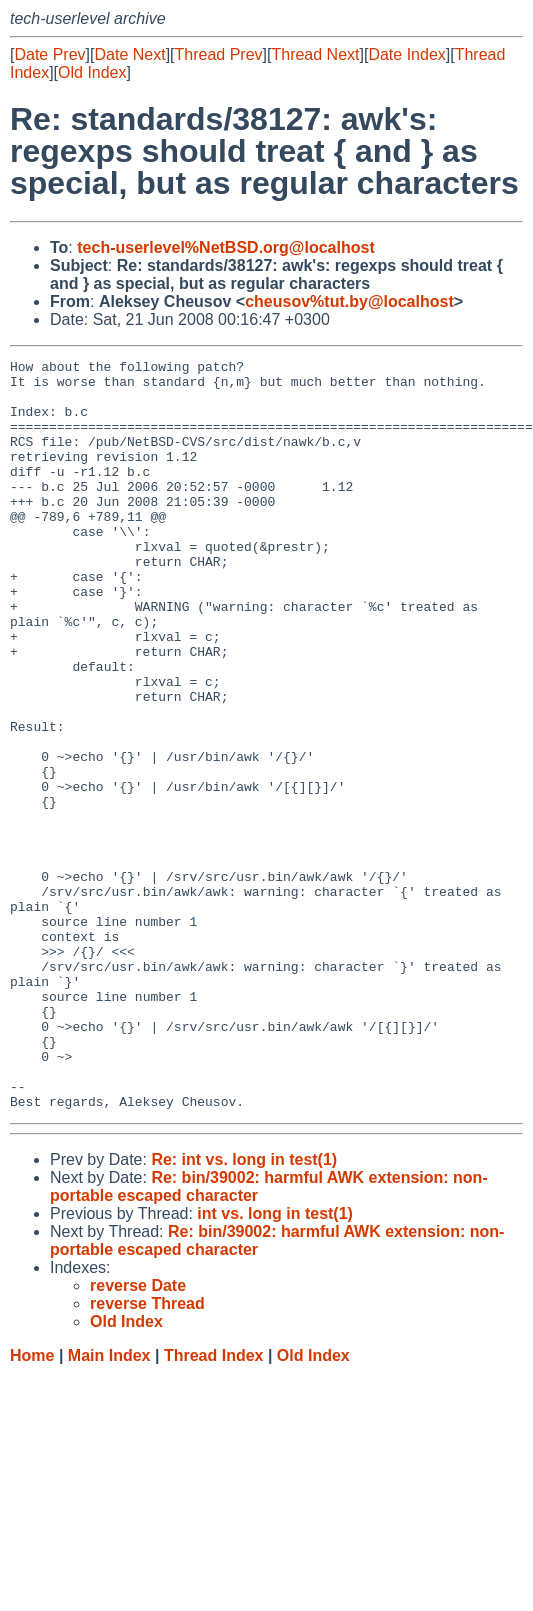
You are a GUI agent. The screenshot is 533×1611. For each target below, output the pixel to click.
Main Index (109, 1505)
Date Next (129, 54)
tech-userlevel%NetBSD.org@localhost (225, 247)
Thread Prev (219, 54)
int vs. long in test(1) (275, 1363)
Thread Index (214, 1505)
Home (32, 1505)
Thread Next (315, 54)
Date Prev (49, 54)
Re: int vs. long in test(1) (244, 1309)
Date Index (406, 54)
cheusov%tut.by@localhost (349, 301)
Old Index (92, 72)
